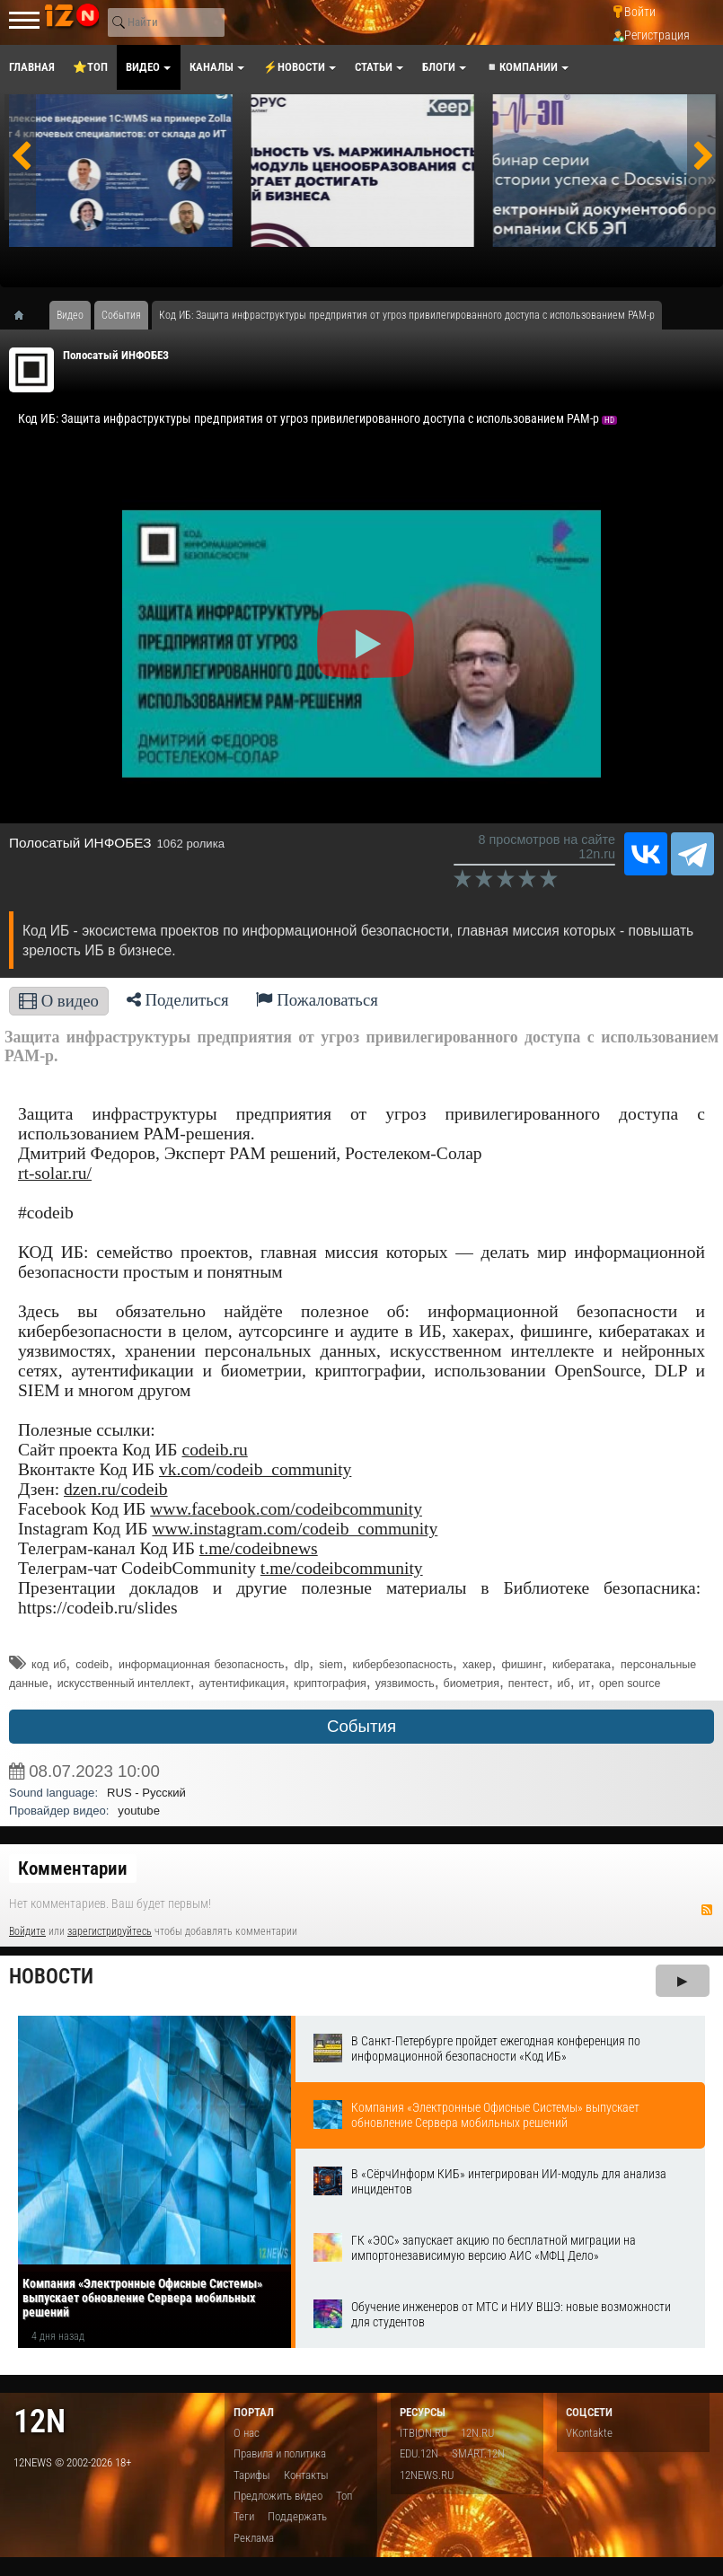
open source (629, 1683)
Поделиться (178, 999)
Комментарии (73, 1868)
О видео (59, 1000)
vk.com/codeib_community (255, 1469)
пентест (528, 1683)
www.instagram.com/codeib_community (294, 1528)
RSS (707, 1909)
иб (564, 1683)
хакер (477, 1664)
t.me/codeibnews (258, 1548)
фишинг (521, 1664)
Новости (51, 1977)
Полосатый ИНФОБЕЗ (116, 355)
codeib (92, 1664)
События (361, 1726)
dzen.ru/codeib (116, 1489)
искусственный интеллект (123, 1683)
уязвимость (405, 1683)
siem (330, 1664)
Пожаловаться (317, 999)
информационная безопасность (202, 1664)
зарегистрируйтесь (109, 1931)
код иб (48, 1664)
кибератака (581, 1664)
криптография (330, 1683)
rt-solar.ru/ (55, 1173)
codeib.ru (214, 1449)
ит (585, 1683)
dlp (302, 1664)
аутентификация (242, 1683)
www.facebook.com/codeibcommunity (286, 1508)
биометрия (471, 1683)
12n (39, 2421)
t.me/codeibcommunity (341, 1568)
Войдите (27, 1931)
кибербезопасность (403, 1664)
